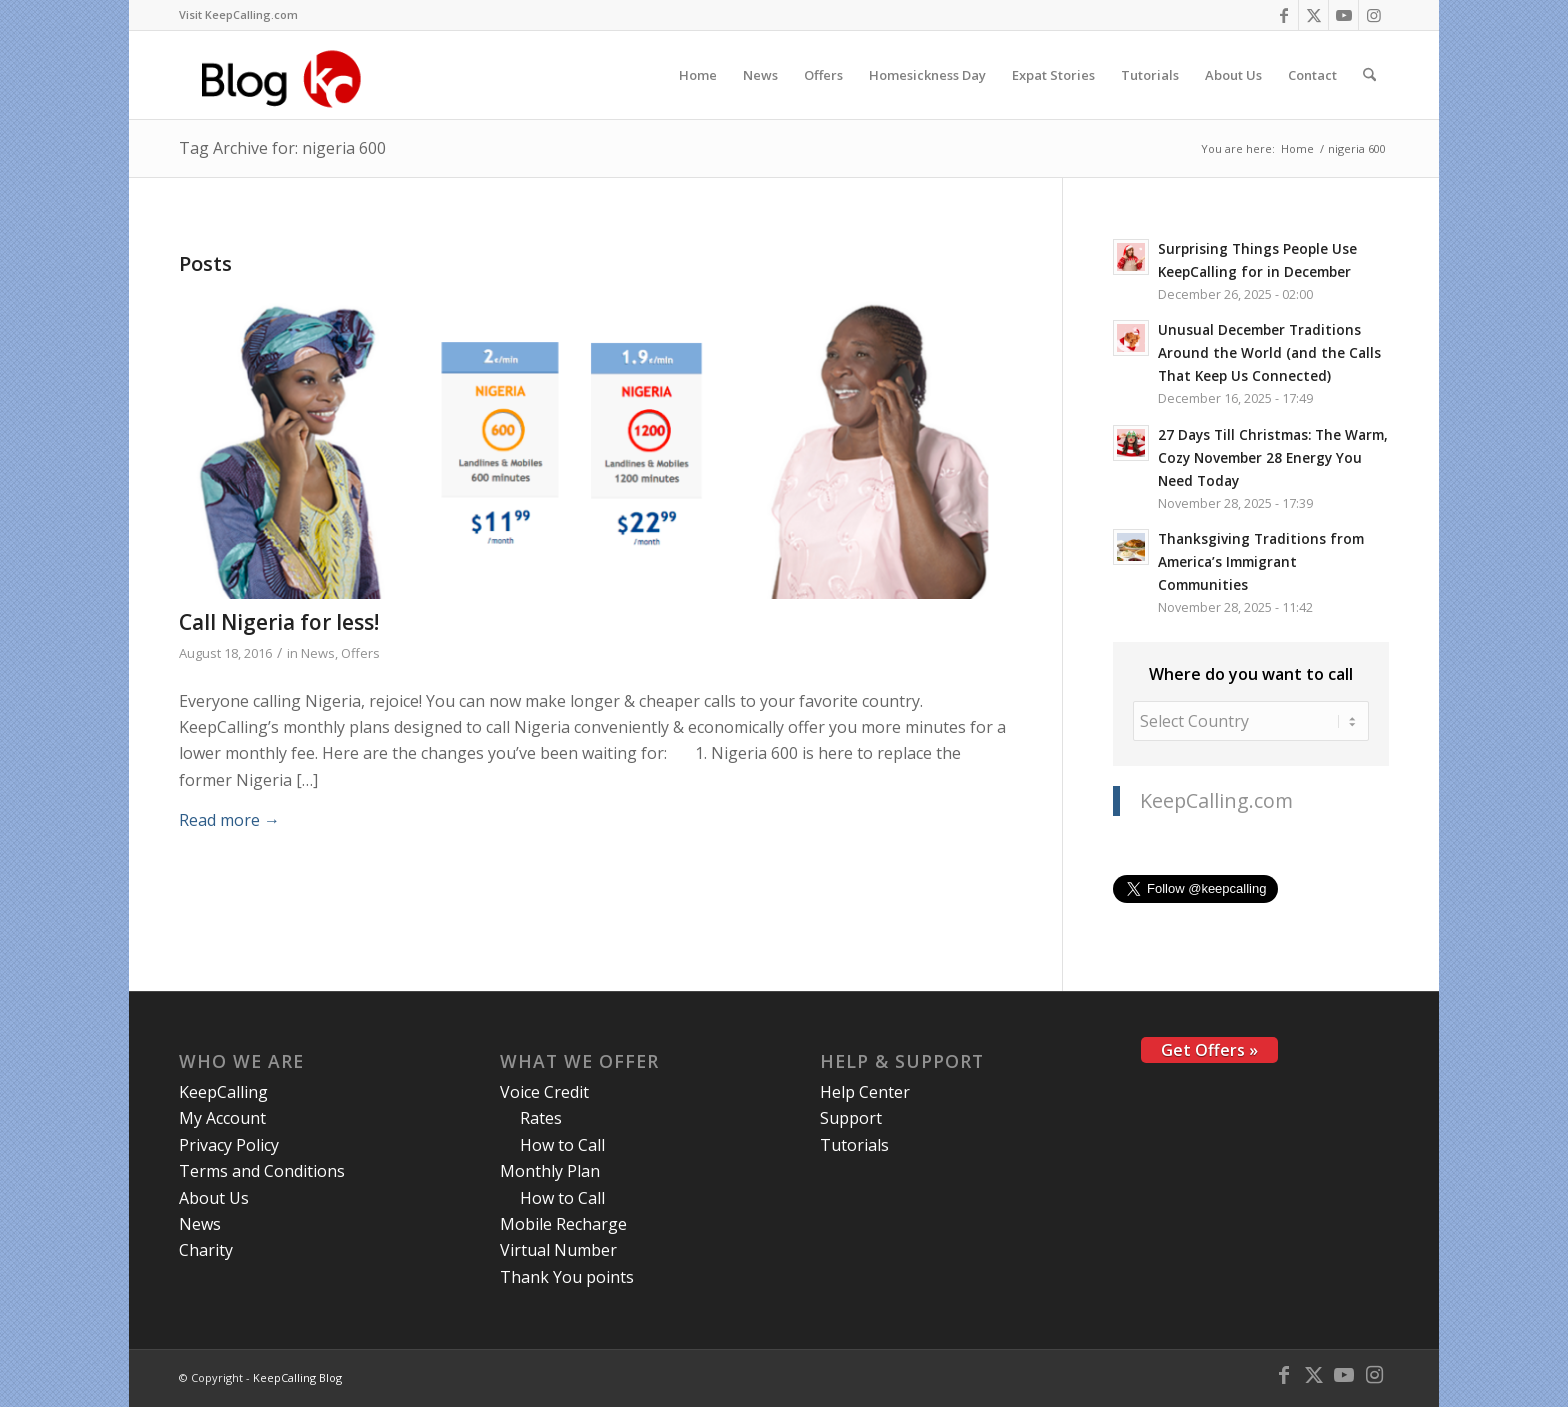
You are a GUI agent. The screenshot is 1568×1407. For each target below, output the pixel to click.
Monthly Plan (550, 1171)
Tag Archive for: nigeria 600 (282, 148)
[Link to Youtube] (1343, 15)
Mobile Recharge (563, 1224)
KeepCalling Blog (297, 1377)
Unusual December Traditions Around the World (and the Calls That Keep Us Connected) (1269, 352)
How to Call (562, 1145)
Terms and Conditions (262, 1171)
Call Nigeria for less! (279, 622)
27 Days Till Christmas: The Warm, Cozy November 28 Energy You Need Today (1273, 457)
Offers (360, 653)
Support (851, 1118)
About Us (214, 1198)
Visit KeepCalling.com (238, 14)
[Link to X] (1313, 15)
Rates (541, 1118)
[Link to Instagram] (1374, 15)
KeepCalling (223, 1092)
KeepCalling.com (1216, 800)
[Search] (1369, 75)
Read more (229, 820)
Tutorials (854, 1145)
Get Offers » (1209, 1050)
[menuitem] (238, 15)
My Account (222, 1118)
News (318, 653)
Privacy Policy (229, 1145)
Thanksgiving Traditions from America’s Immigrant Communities (1261, 561)
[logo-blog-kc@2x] (286, 75)
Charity (206, 1250)
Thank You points (567, 1277)
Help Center (865, 1092)
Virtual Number (558, 1250)
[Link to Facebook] (1283, 15)
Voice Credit (544, 1092)
